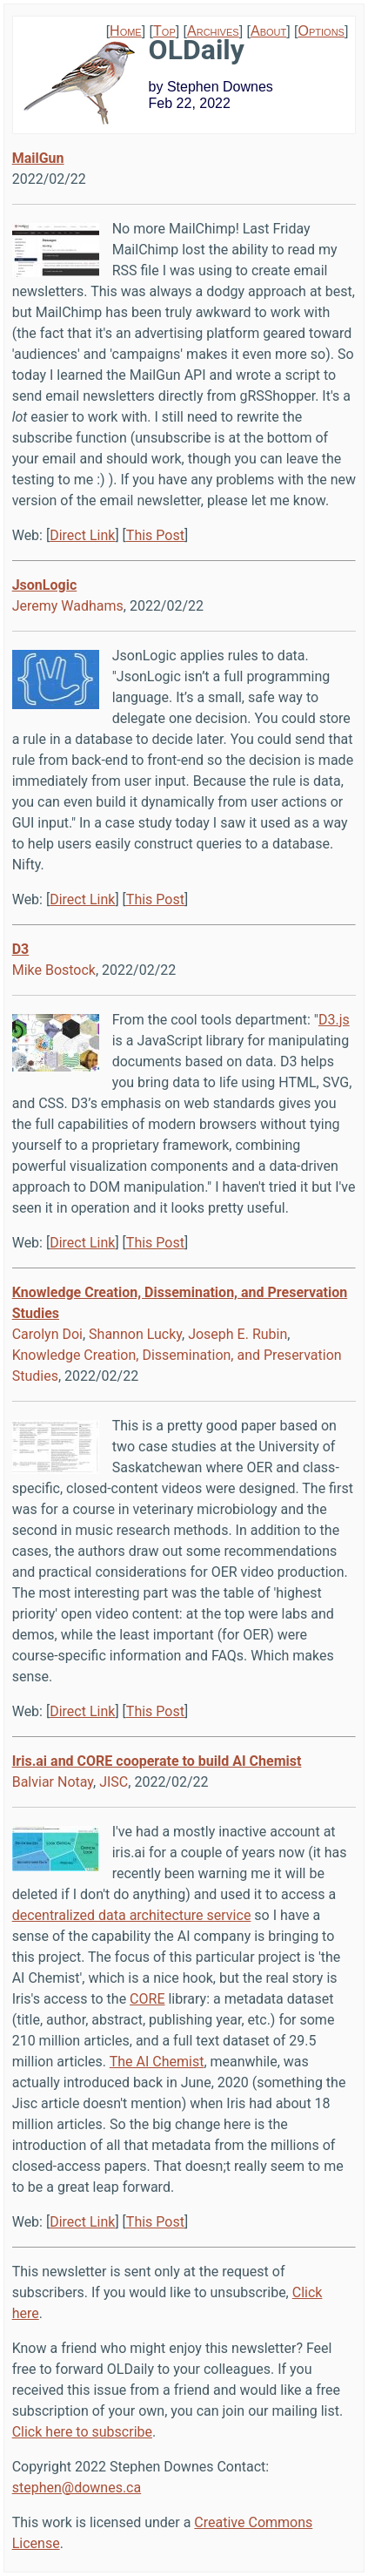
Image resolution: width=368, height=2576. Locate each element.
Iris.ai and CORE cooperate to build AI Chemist (157, 1761)
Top (164, 31)
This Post (155, 535)
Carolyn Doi (47, 1334)
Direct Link (82, 535)
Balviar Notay (52, 1782)
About (268, 31)
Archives (213, 31)
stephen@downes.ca (77, 2487)
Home (126, 31)
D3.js (334, 1019)
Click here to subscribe (82, 2432)
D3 (21, 949)
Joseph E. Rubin (237, 1334)
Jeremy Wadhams (68, 606)
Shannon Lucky (135, 1334)
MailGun (38, 158)
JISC (113, 1782)
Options (321, 31)
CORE (147, 1999)
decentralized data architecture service (131, 1915)
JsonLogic (44, 585)
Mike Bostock (54, 970)
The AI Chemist (157, 2061)
